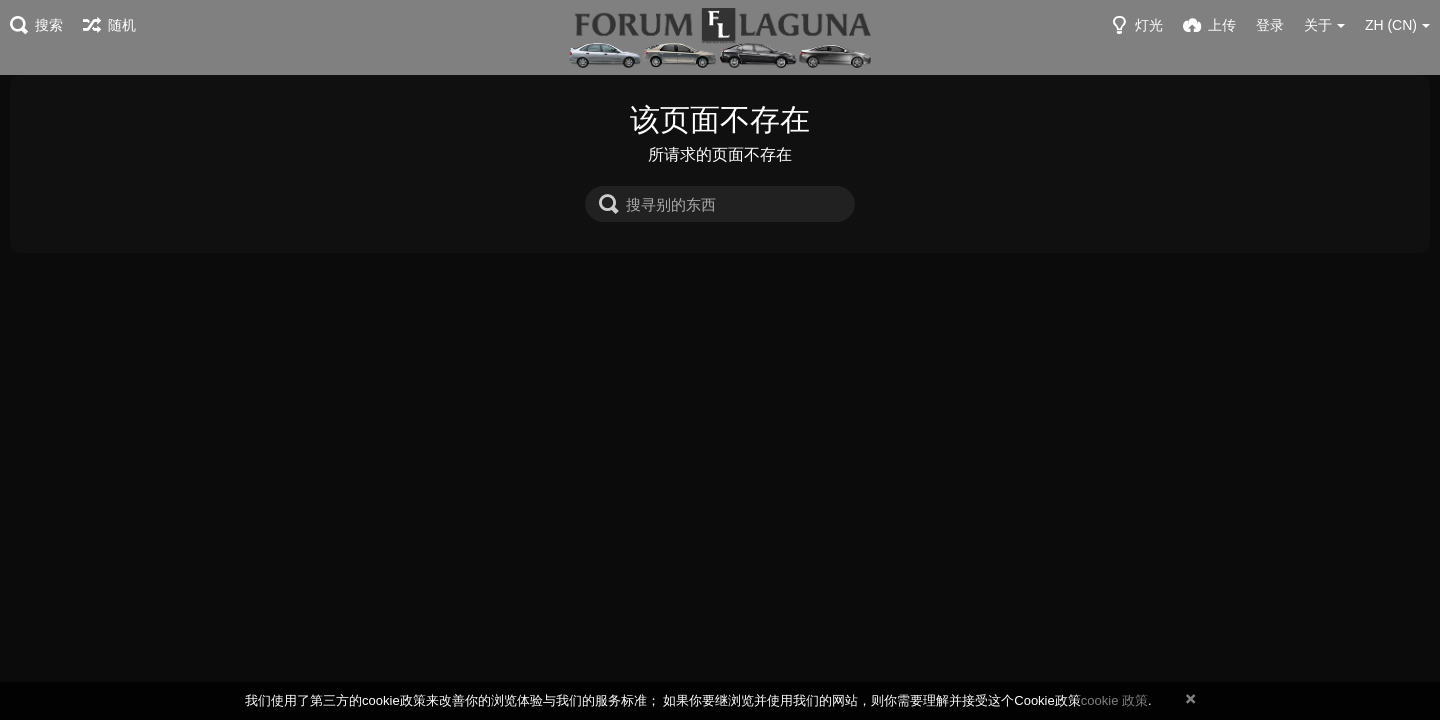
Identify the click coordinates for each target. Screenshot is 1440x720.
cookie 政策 (1114, 700)
